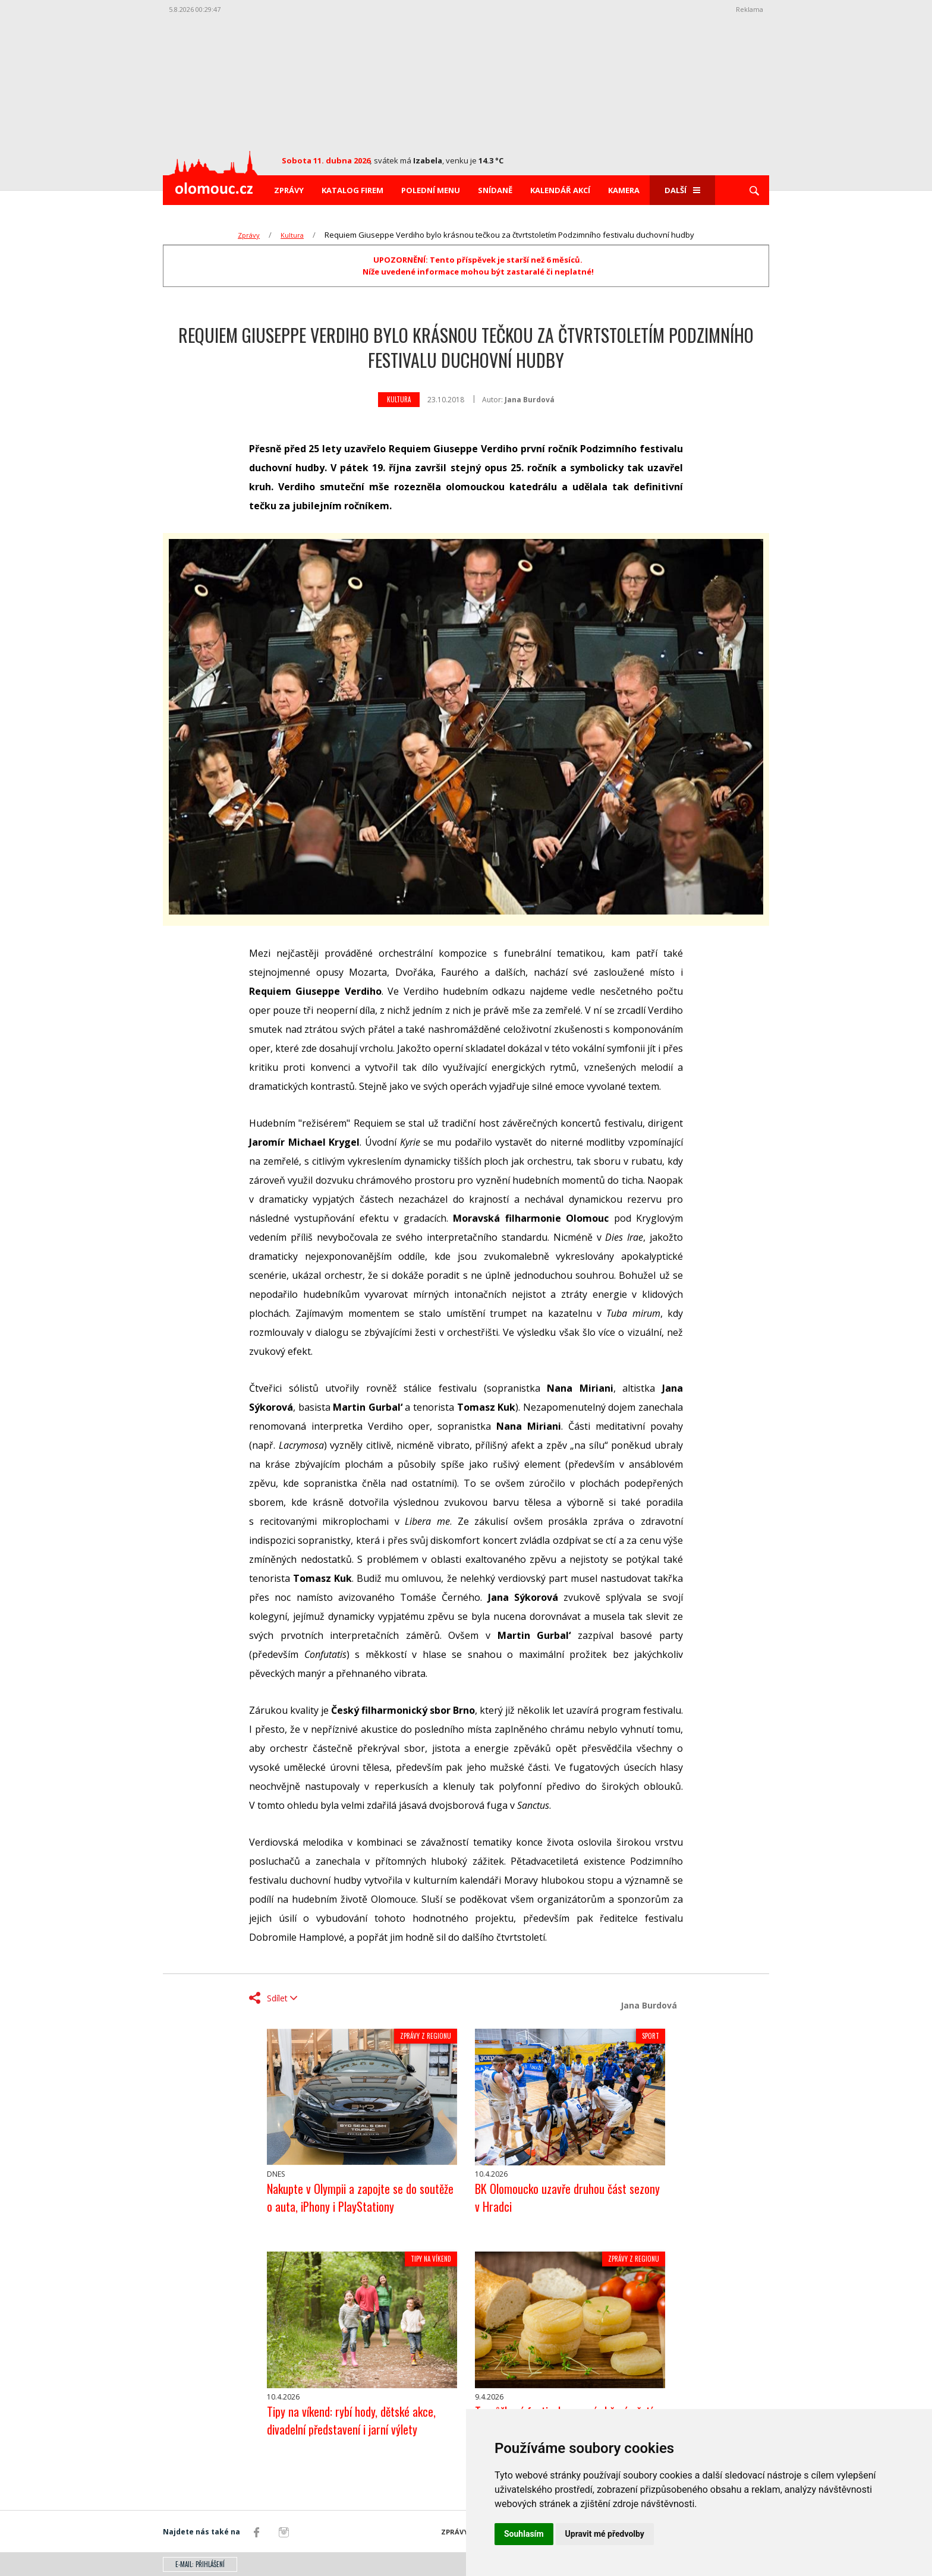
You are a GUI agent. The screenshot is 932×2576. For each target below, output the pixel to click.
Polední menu (430, 190)
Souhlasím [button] (524, 2534)
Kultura (292, 235)
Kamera (624, 190)
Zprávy (289, 190)
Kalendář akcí (560, 190)
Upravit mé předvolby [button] (604, 2534)
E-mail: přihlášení (200, 2564)
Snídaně (495, 190)
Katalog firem (352, 190)
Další (682, 190)
